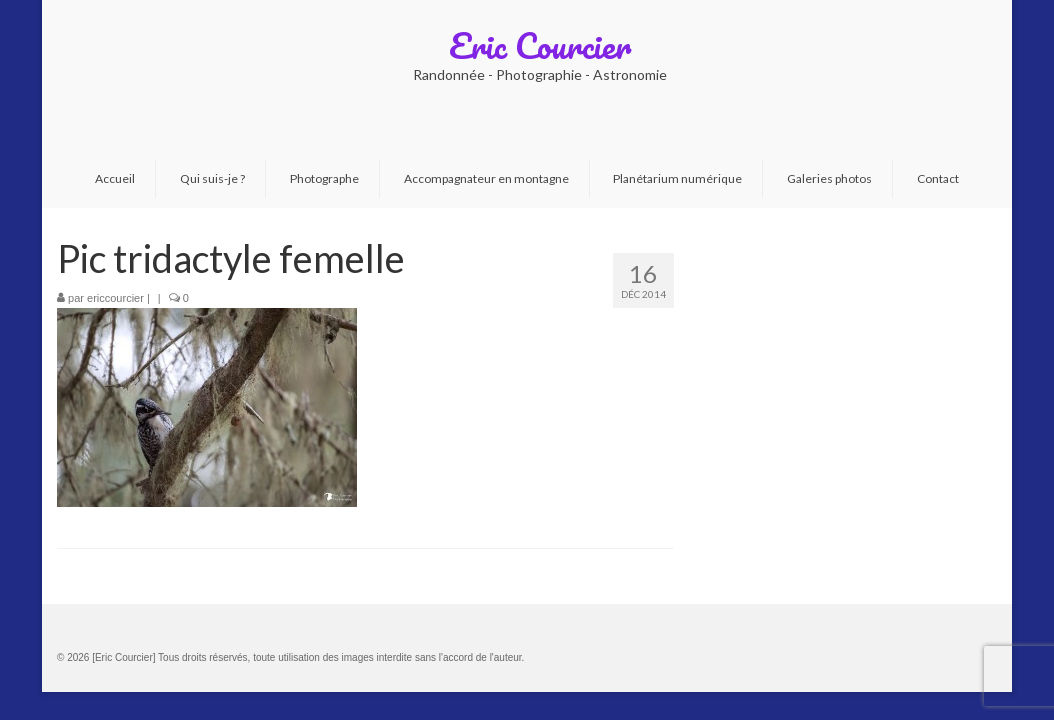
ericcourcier (115, 298)
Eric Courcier (540, 45)
